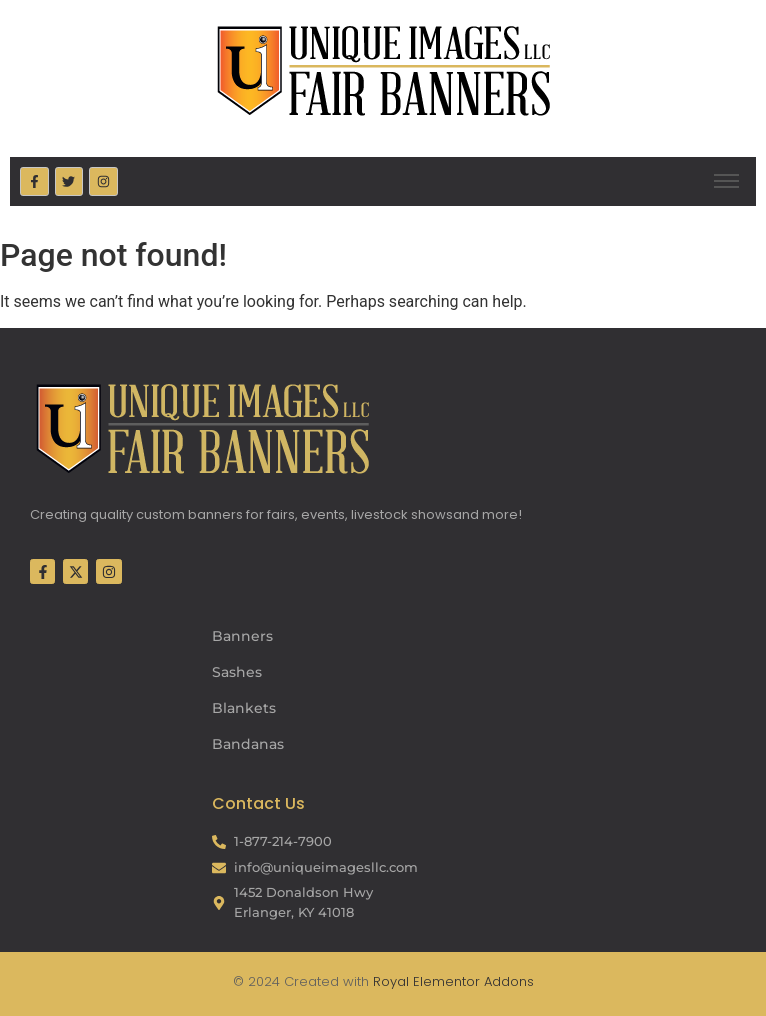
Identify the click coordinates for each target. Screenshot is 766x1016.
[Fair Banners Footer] (202, 428)
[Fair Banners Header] (383, 70)
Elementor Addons (471, 981)
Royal (391, 981)
